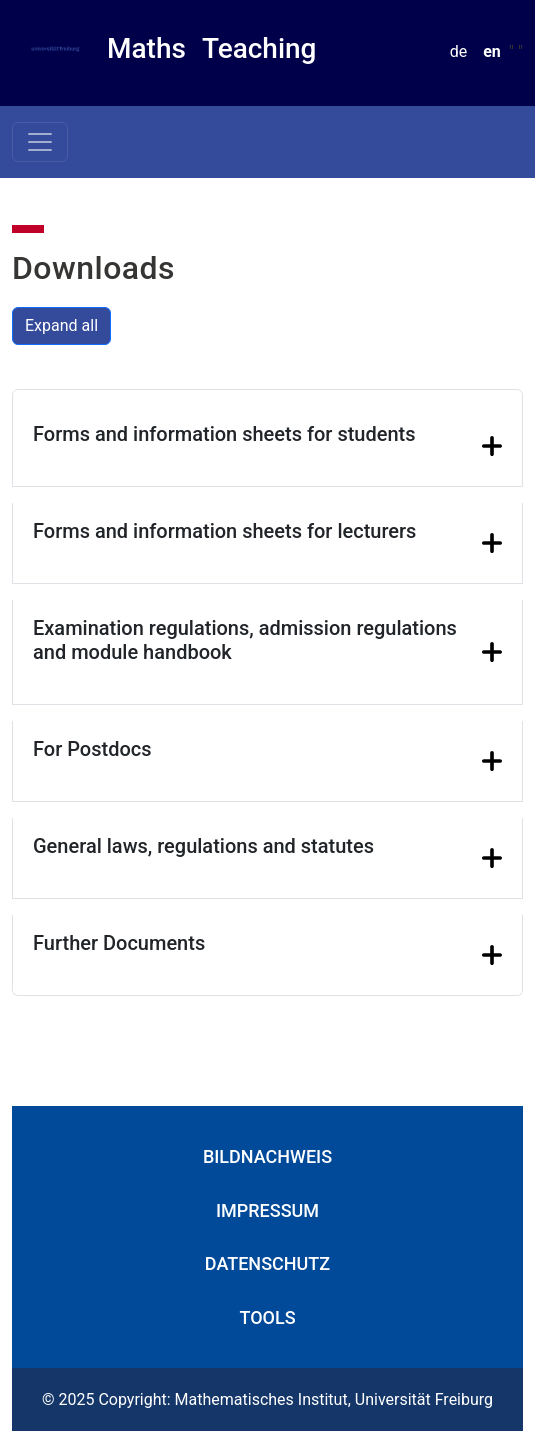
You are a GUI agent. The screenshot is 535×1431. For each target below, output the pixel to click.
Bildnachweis (267, 1156)
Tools (267, 1317)
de (459, 51)
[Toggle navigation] (40, 142)
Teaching (259, 48)
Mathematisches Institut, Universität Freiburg (334, 1399)
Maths (146, 48)
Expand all (61, 325)
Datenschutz (267, 1263)
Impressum (267, 1210)
